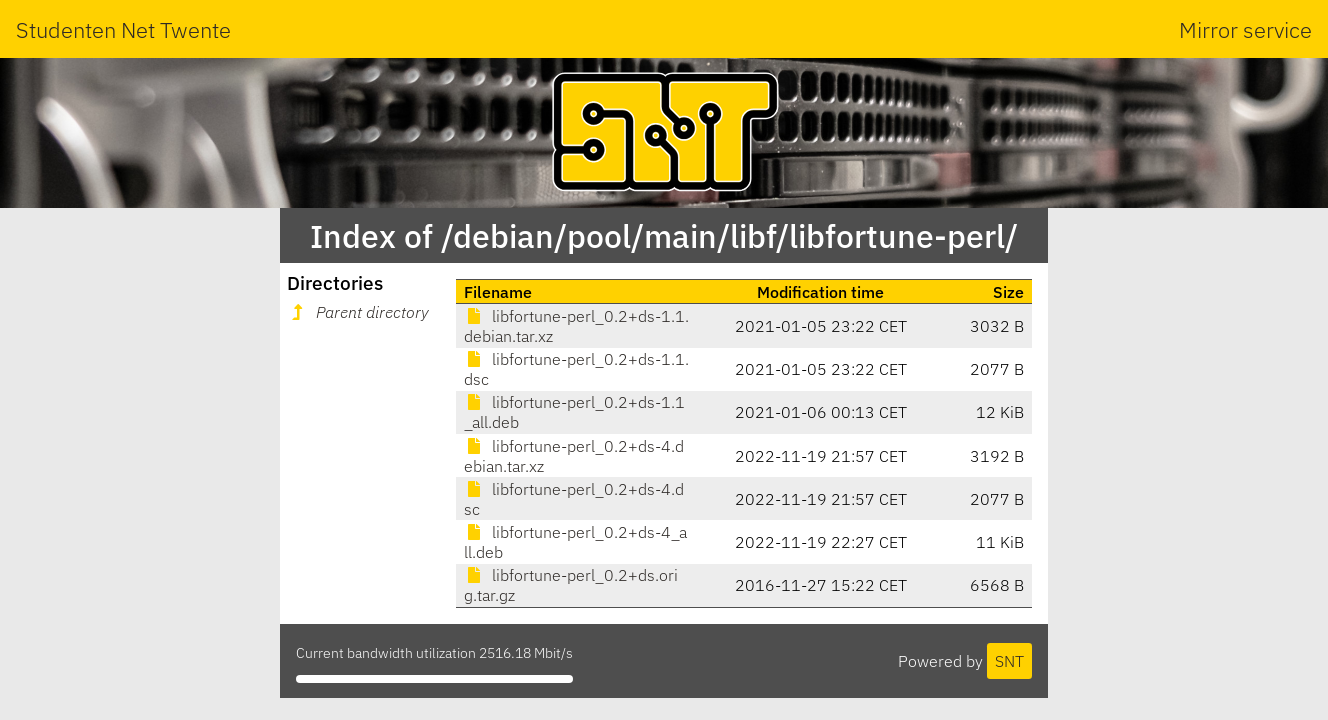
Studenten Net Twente (123, 29)
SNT (1009, 661)
